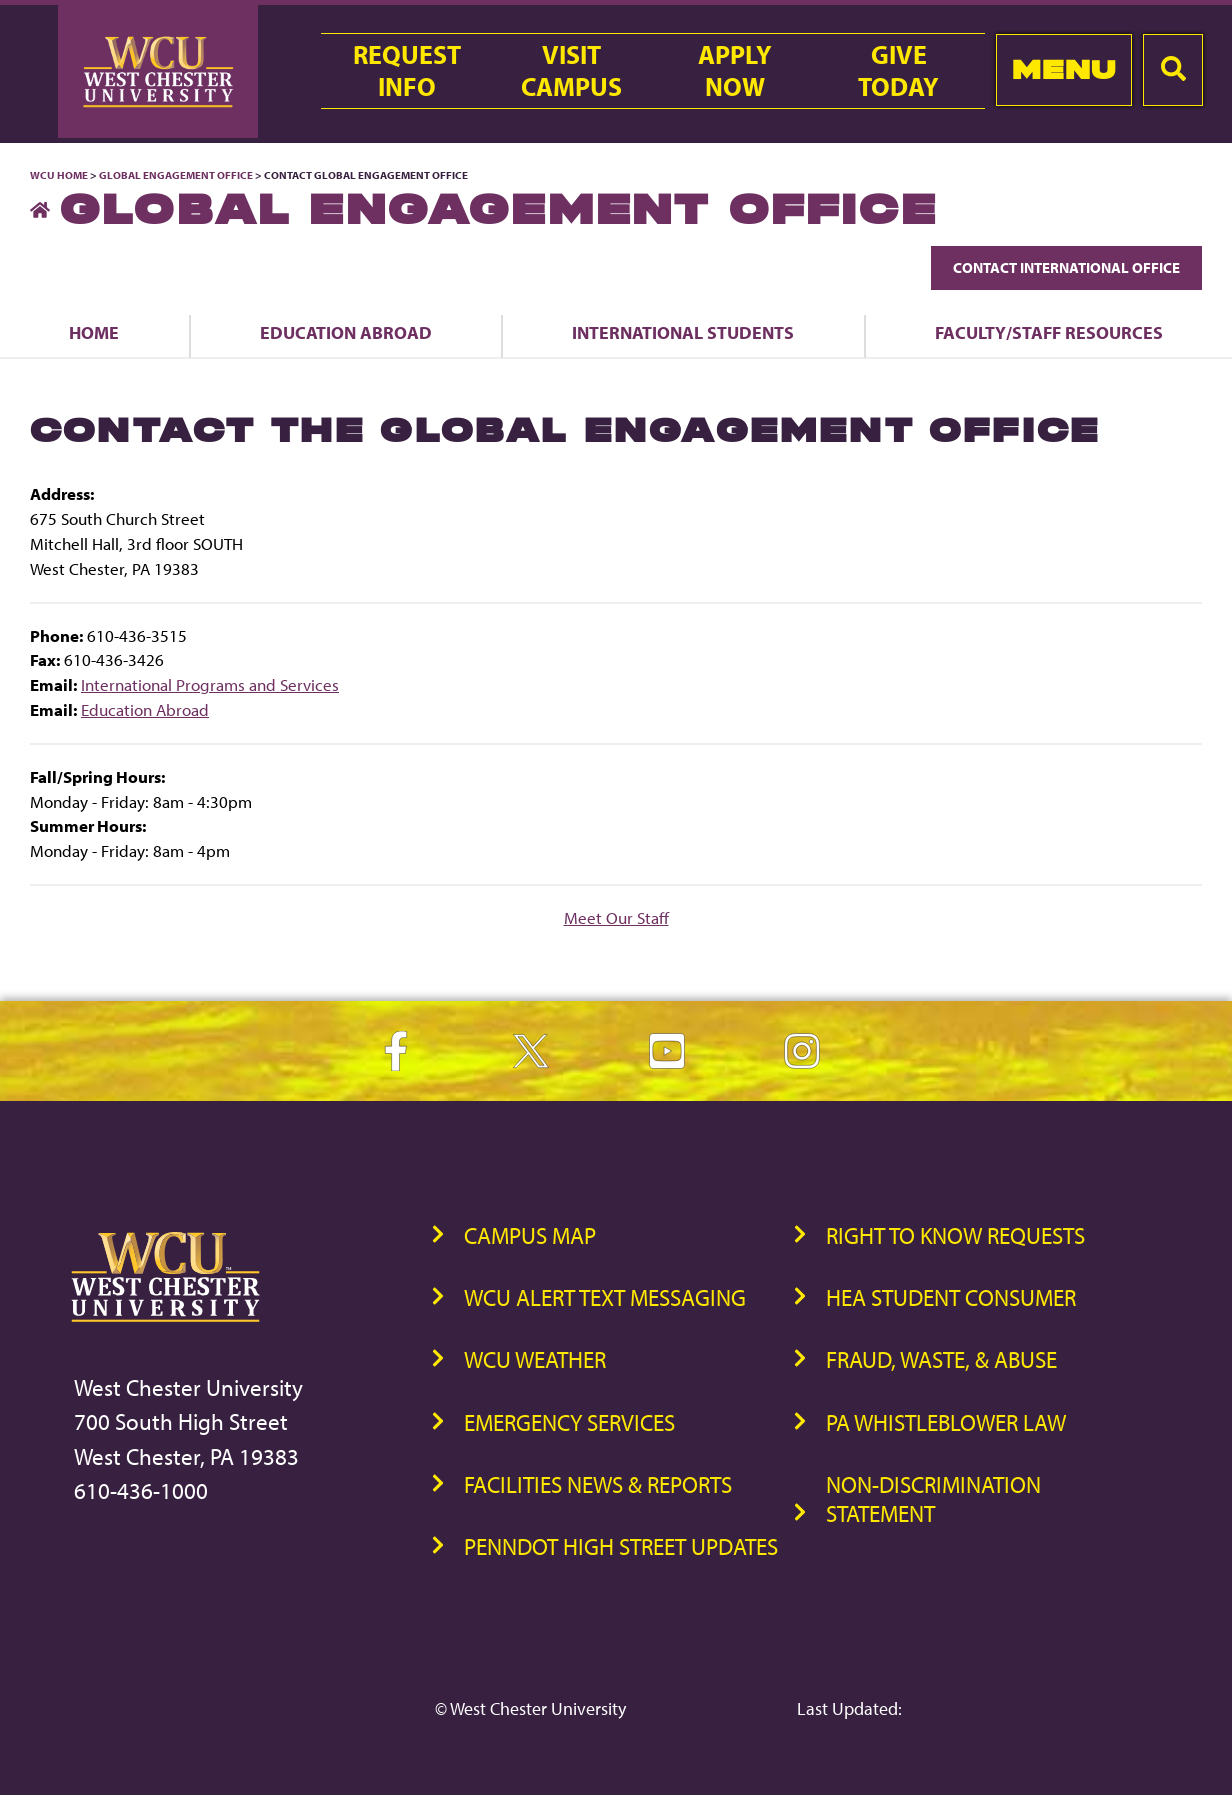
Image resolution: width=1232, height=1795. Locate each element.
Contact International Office (1066, 267)
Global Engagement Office (176, 175)
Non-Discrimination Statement (933, 1499)
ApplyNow (735, 71)
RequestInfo (407, 71)
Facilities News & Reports (598, 1484)
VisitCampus (571, 71)
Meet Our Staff (616, 917)
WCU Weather (535, 1359)
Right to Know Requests (955, 1235)
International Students (683, 332)
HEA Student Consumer (951, 1297)
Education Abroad (346, 332)
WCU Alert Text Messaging (605, 1297)
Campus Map (530, 1235)
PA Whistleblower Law (946, 1422)
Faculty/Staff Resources (1049, 332)
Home (94, 332)
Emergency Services (569, 1422)
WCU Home (59, 175)
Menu (1064, 69)
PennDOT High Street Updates (621, 1546)
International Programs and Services (210, 684)
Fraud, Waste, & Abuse (941, 1359)
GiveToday (898, 71)
